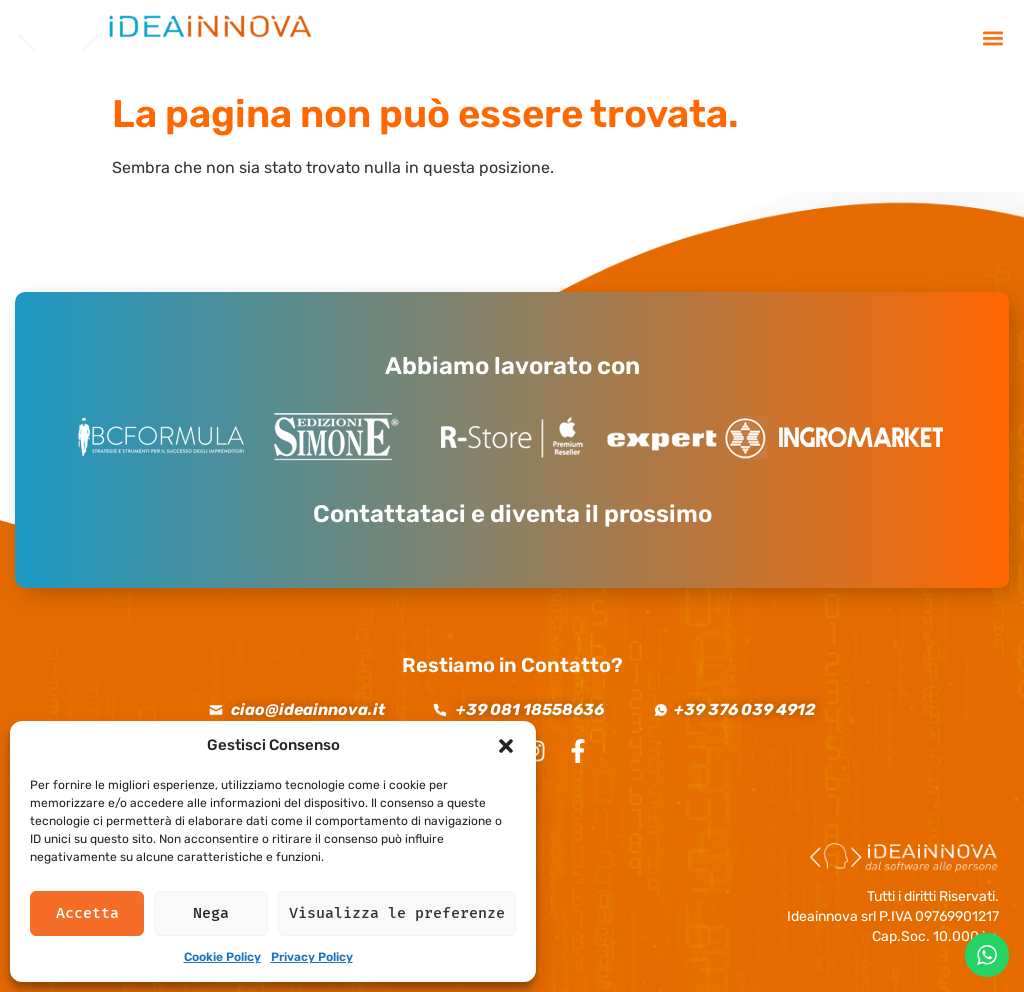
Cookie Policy (222, 957)
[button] (506, 746)
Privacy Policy (312, 957)
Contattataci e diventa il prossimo (512, 514)
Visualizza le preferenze (397, 913)
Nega (211, 913)
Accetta (87, 913)
